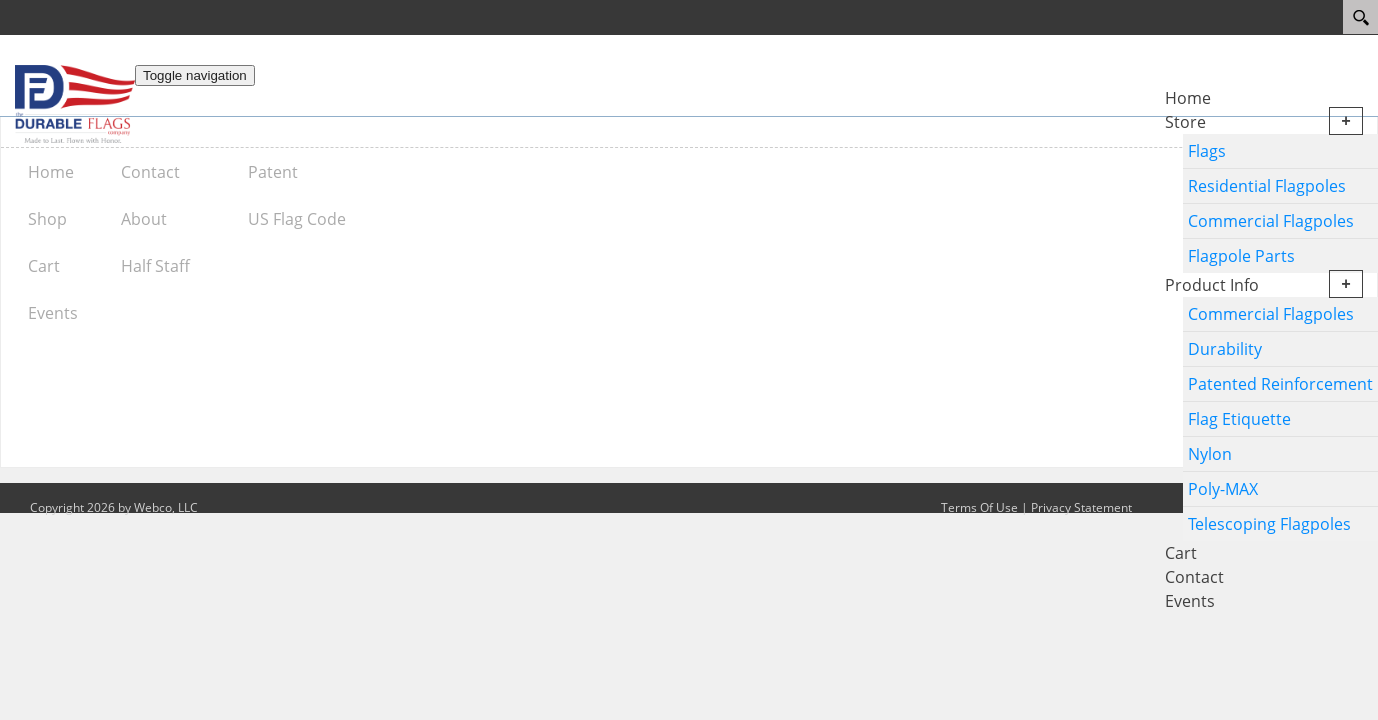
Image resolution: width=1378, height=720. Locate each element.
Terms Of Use (979, 507)
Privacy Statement (1081, 507)
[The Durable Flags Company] (75, 103)
